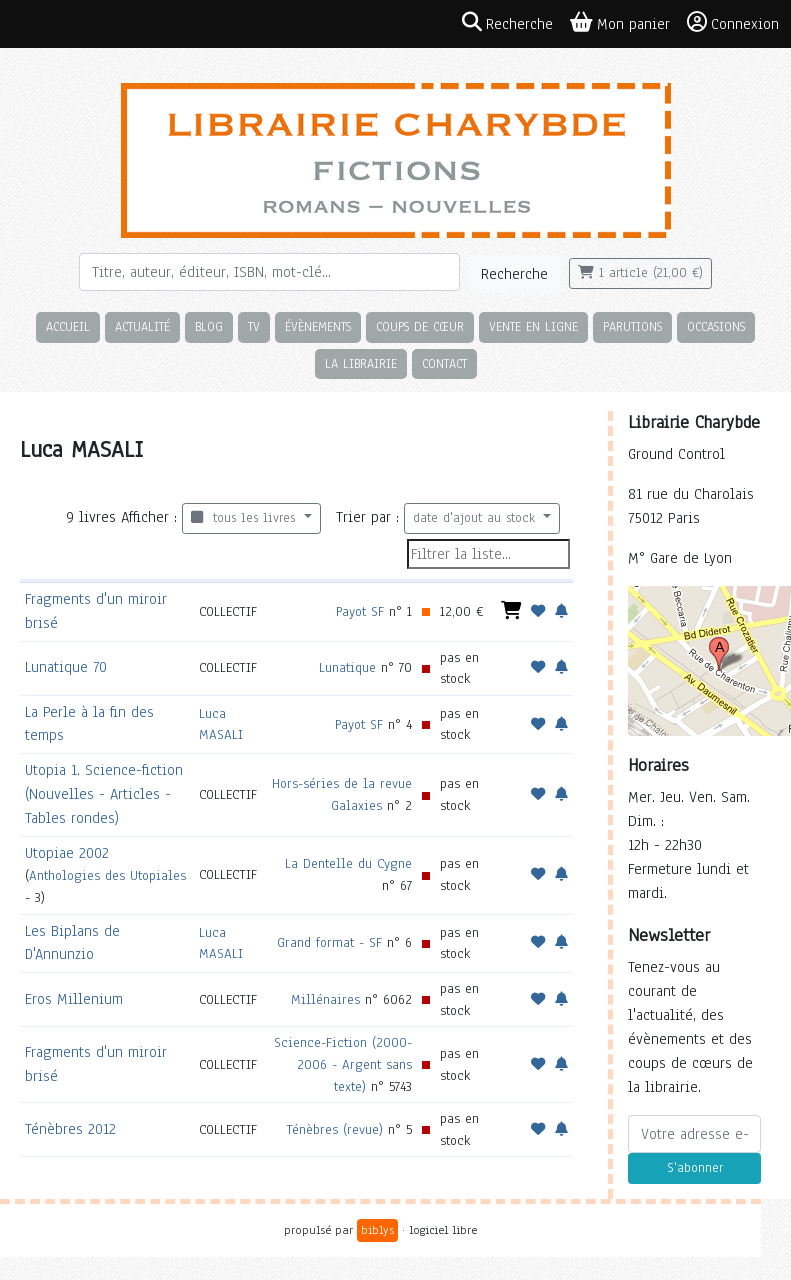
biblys (377, 1230)
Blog (209, 326)
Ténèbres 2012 (70, 1129)
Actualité (142, 326)
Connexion (733, 23)
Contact (444, 363)
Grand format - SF (329, 942)
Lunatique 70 (66, 667)
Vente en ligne (533, 326)
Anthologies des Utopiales (107, 875)
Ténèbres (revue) (334, 1129)
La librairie (361, 363)
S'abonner (695, 1168)
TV (254, 326)
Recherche (514, 274)
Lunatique (347, 667)
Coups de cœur (420, 326)
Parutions (632, 326)
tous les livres (245, 518)
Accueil (68, 326)
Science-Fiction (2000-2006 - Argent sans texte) (343, 1064)
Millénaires (325, 999)
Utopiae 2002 (67, 853)
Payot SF (360, 611)
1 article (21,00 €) (640, 273)
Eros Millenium (74, 999)
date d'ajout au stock (476, 518)
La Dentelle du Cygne (348, 863)
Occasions (716, 326)
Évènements (318, 326)
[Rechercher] (269, 272)
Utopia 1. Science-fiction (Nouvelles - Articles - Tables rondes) (104, 794)
